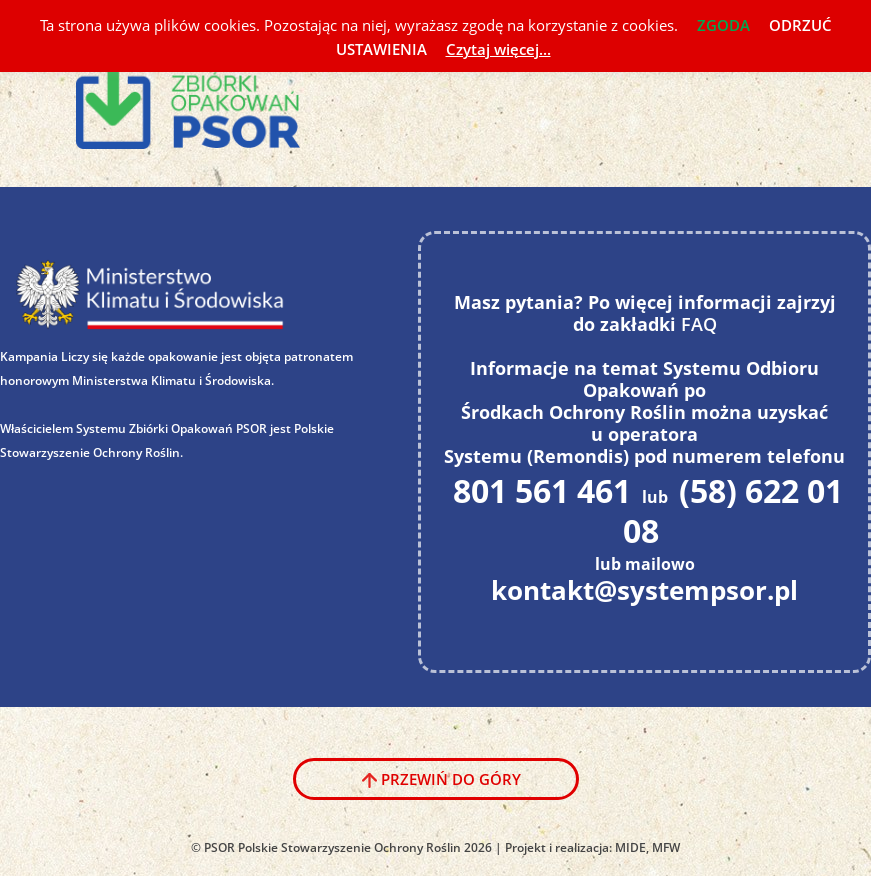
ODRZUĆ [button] (800, 25)
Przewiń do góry (451, 779)
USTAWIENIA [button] (381, 49)
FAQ (699, 324)
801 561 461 (542, 490)
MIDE (630, 847)
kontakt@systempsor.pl (644, 590)
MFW (666, 847)
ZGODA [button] (723, 25)
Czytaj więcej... (498, 49)
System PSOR (202, 99)
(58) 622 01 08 (733, 510)
